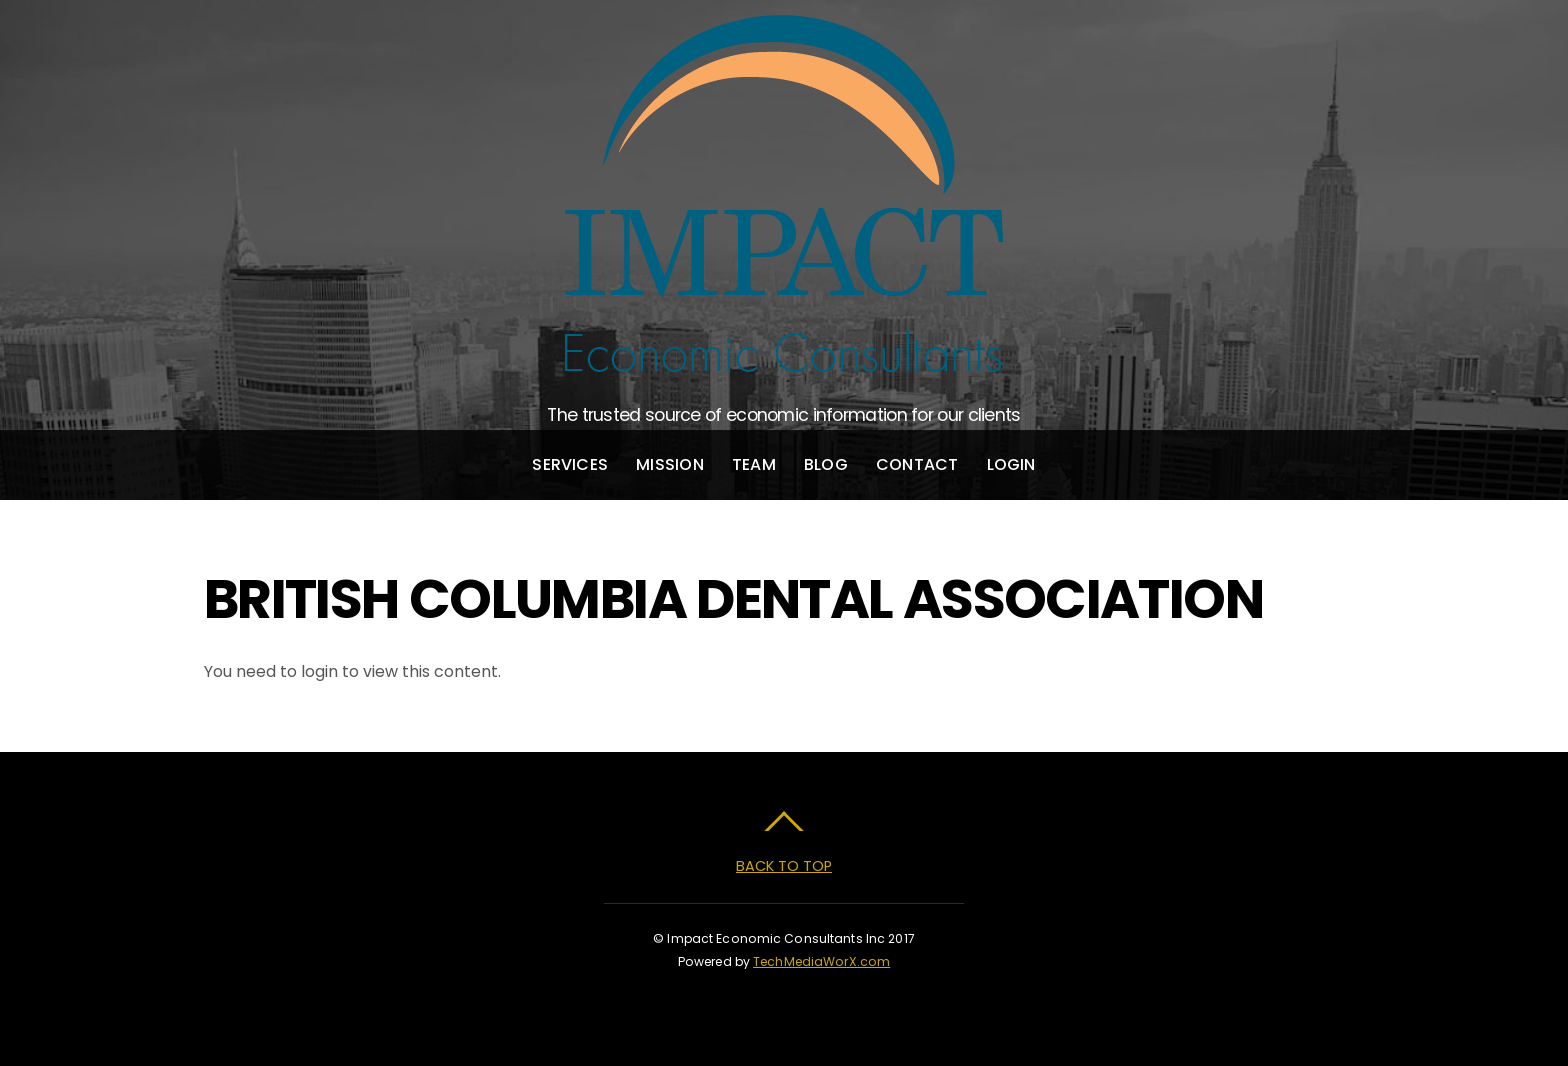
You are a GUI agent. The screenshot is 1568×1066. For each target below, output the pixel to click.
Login (1011, 464)
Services (570, 464)
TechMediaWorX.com (821, 961)
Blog (826, 464)
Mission (670, 464)
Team (754, 464)
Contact (917, 464)
